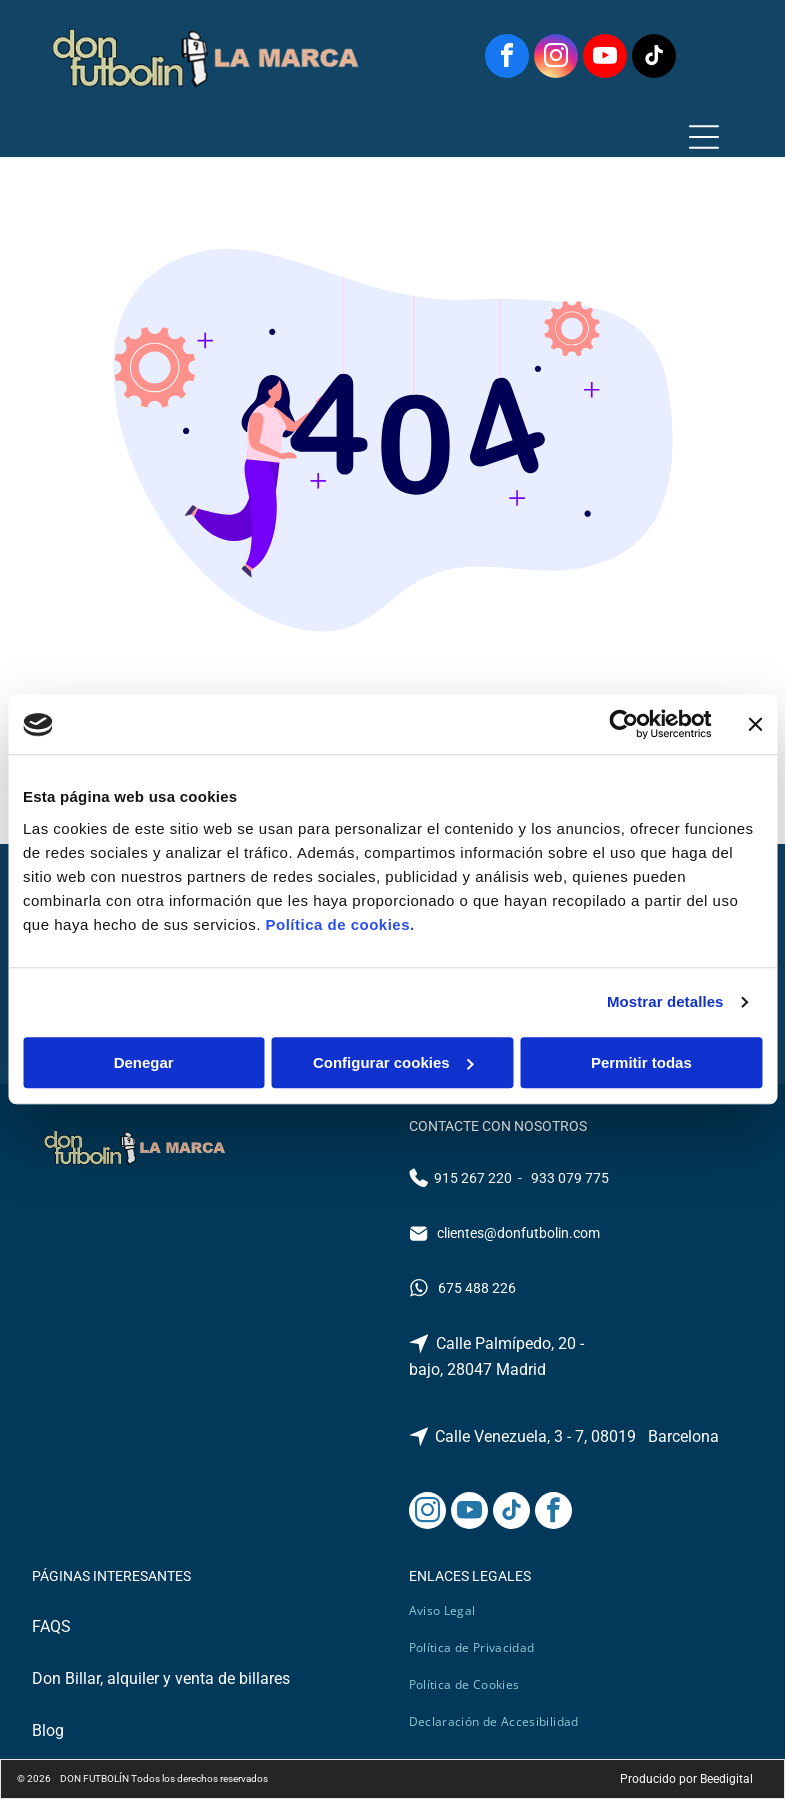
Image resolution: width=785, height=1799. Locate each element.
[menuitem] (450, 1610)
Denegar (144, 1062)
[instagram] (556, 58)
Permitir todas (641, 1062)
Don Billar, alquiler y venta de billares (161, 1678)
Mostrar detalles (665, 1002)
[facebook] (507, 58)
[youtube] (605, 58)
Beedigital (726, 1779)
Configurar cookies (393, 1062)
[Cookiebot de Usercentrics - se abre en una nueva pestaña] (623, 725)
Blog (48, 1730)
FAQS (51, 1626)
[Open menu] (704, 137)
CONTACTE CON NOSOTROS (498, 1126)
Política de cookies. (339, 924)
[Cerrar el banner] (755, 725)
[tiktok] (654, 58)
